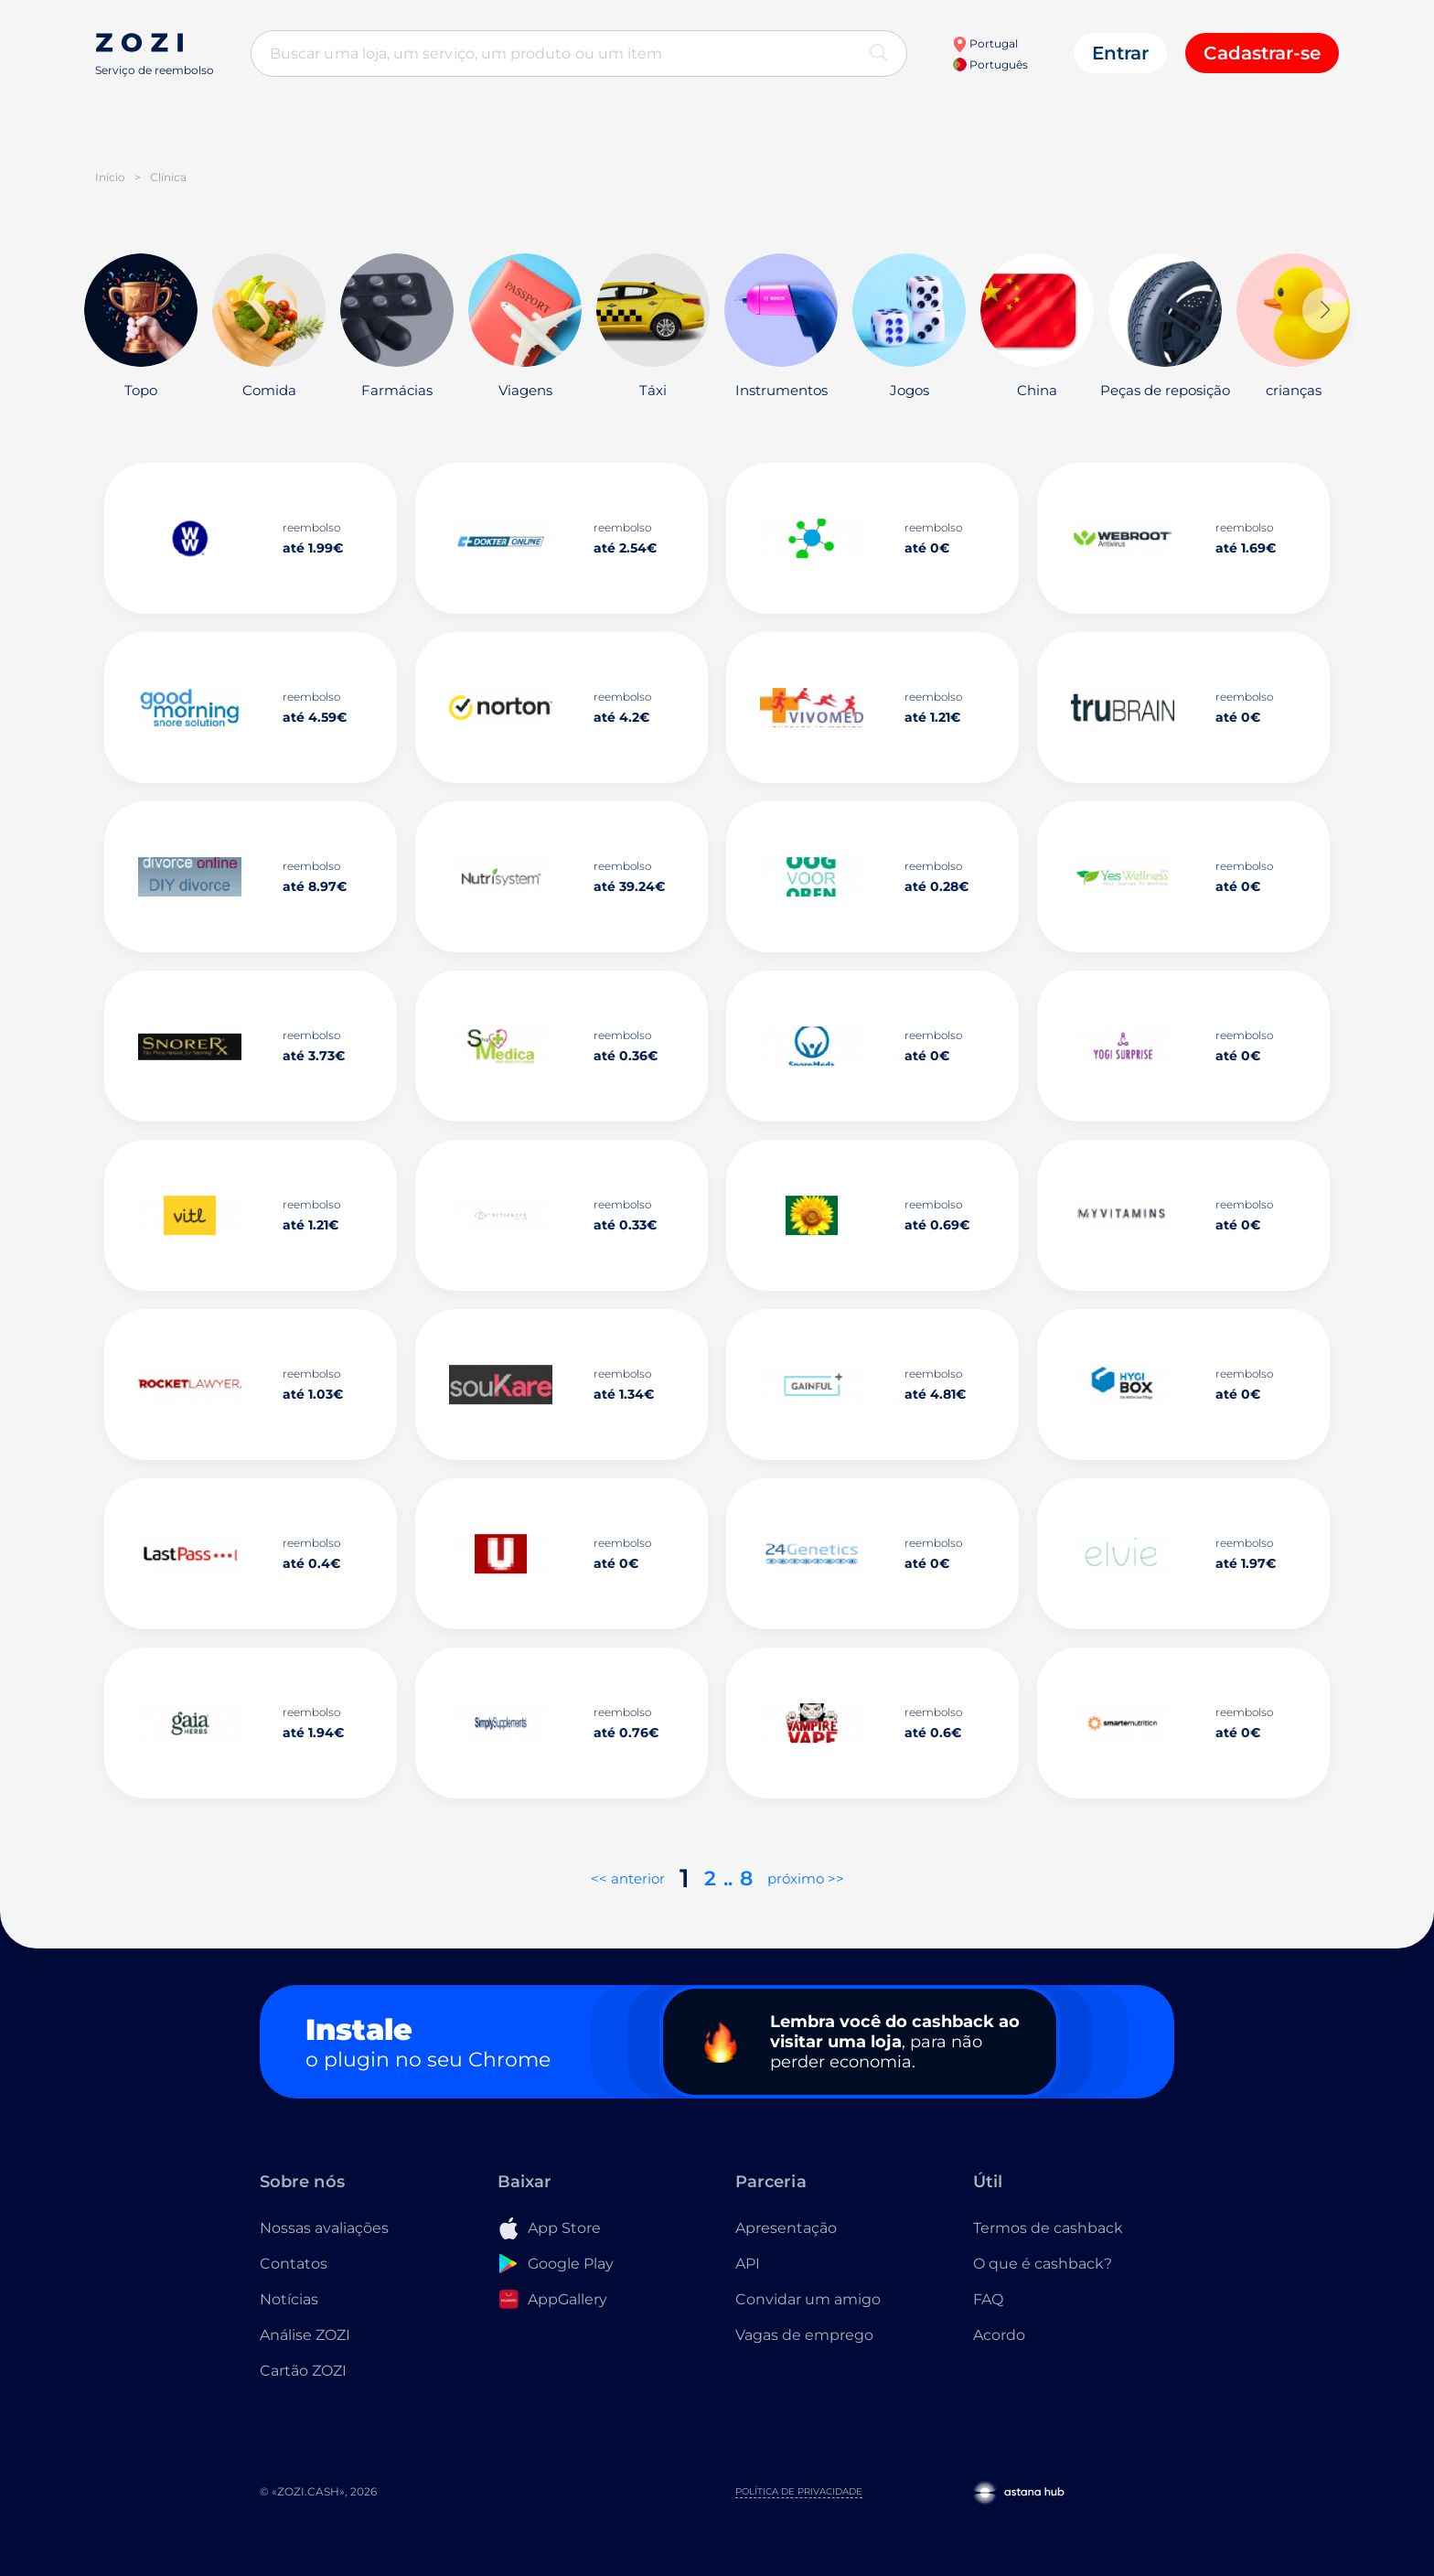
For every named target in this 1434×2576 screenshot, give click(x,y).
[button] (1325, 310)
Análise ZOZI (305, 2335)
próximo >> (805, 1878)
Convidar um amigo (808, 2299)
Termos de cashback (1048, 2228)
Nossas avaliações (324, 2228)
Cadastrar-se (1262, 53)
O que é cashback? (1042, 2263)
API (747, 2263)
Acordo (999, 2335)
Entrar (1120, 53)
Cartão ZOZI (303, 2370)
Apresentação (786, 2228)
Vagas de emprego (804, 2335)
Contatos (293, 2263)
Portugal (985, 43)
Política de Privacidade (798, 2491)
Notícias (289, 2299)
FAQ (988, 2299)
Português (990, 64)
